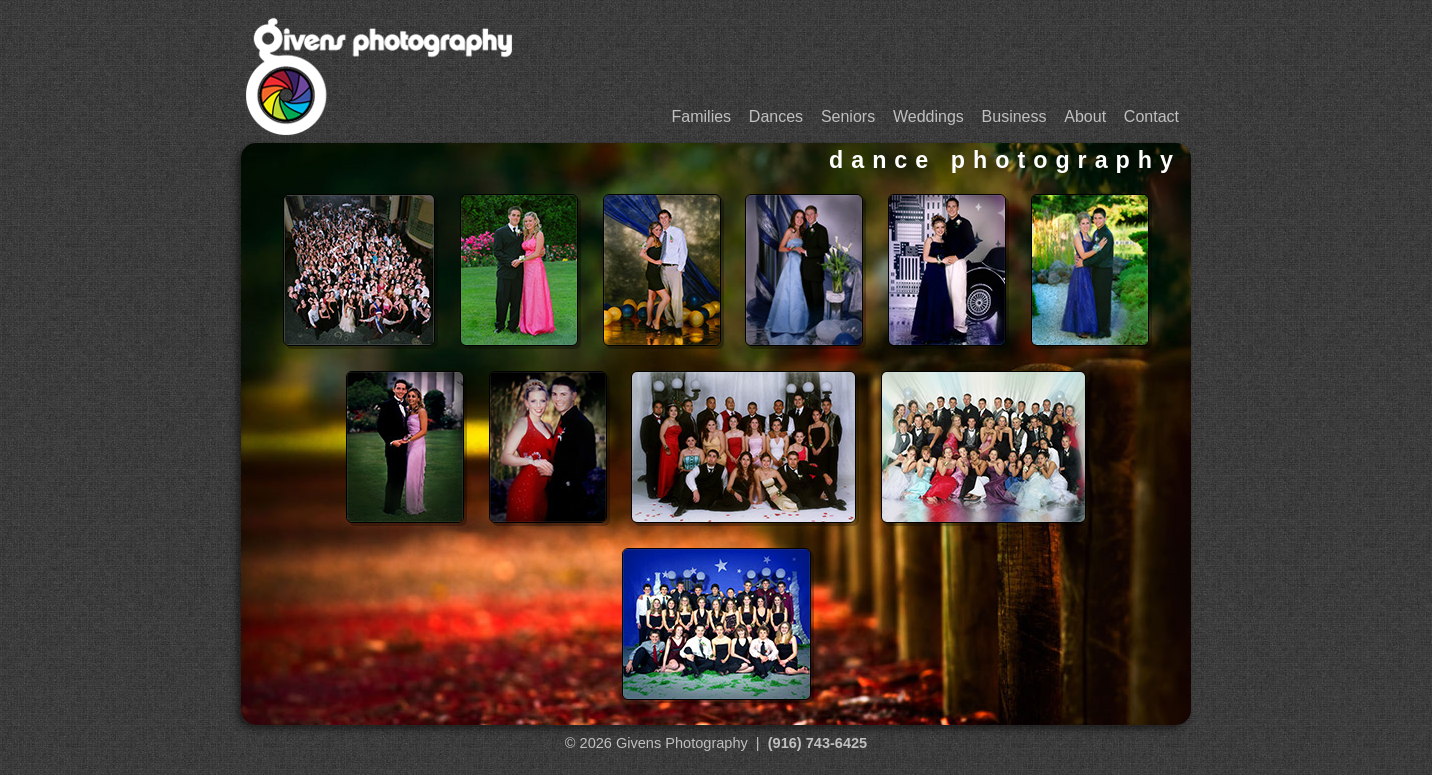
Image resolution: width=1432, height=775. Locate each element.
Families (702, 116)
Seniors (848, 116)
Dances (776, 116)
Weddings (928, 116)
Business (1014, 116)
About (1085, 116)
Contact (1151, 116)
